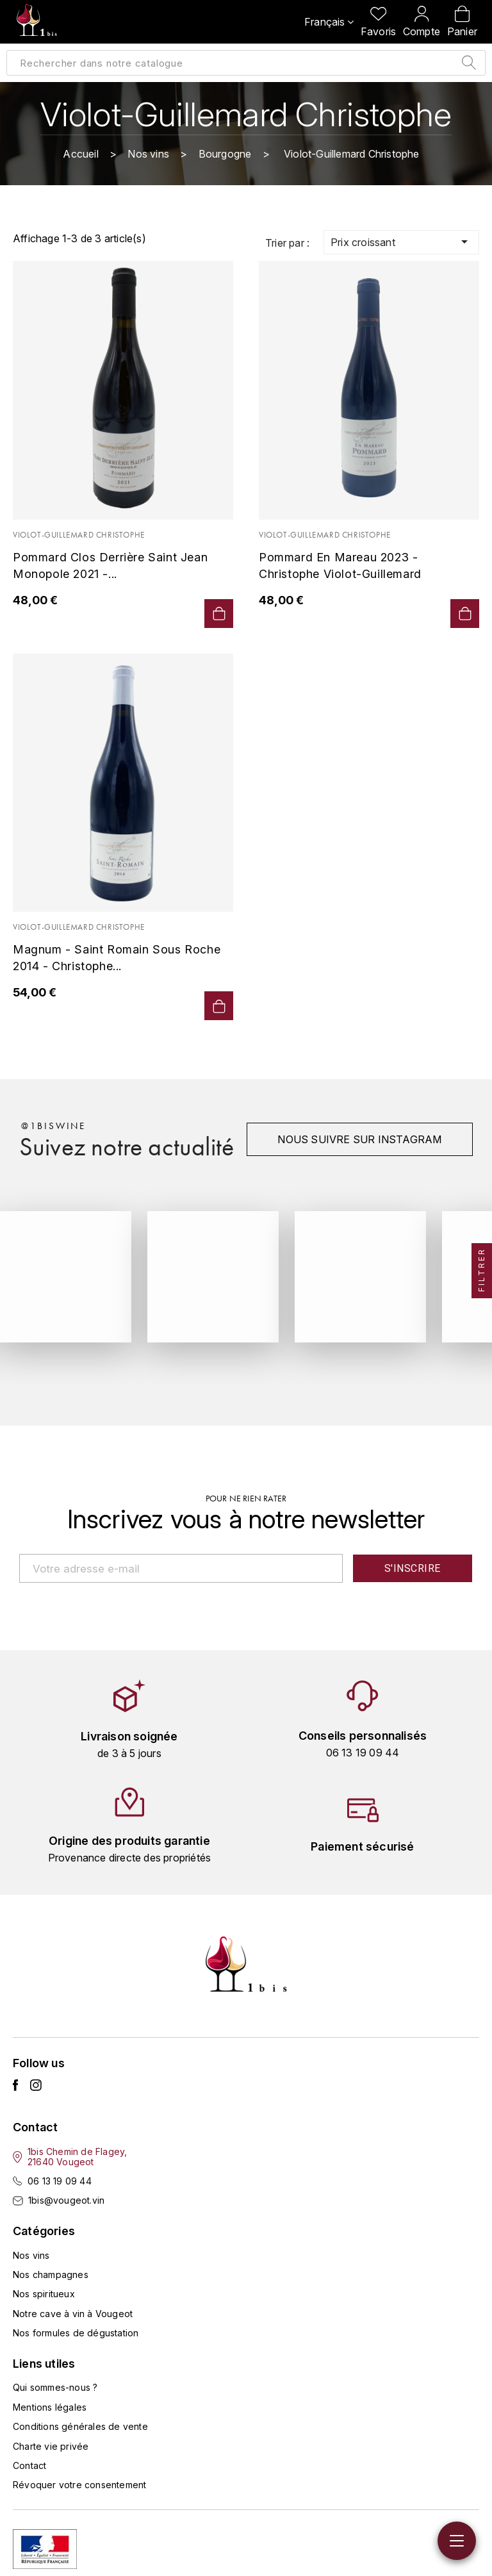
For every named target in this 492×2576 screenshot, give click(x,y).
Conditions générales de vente (80, 2426)
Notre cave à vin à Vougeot (73, 2313)
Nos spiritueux (44, 2294)
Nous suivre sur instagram (359, 1138)
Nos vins (31, 2254)
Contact (29, 2465)
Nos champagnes (50, 2274)
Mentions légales (49, 2406)
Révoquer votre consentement (79, 2484)
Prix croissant (401, 241)
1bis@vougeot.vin (66, 2200)
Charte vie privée (50, 2445)
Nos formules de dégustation (75, 2333)
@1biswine (52, 1125)
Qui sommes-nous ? (55, 2387)
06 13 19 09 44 (60, 2181)
